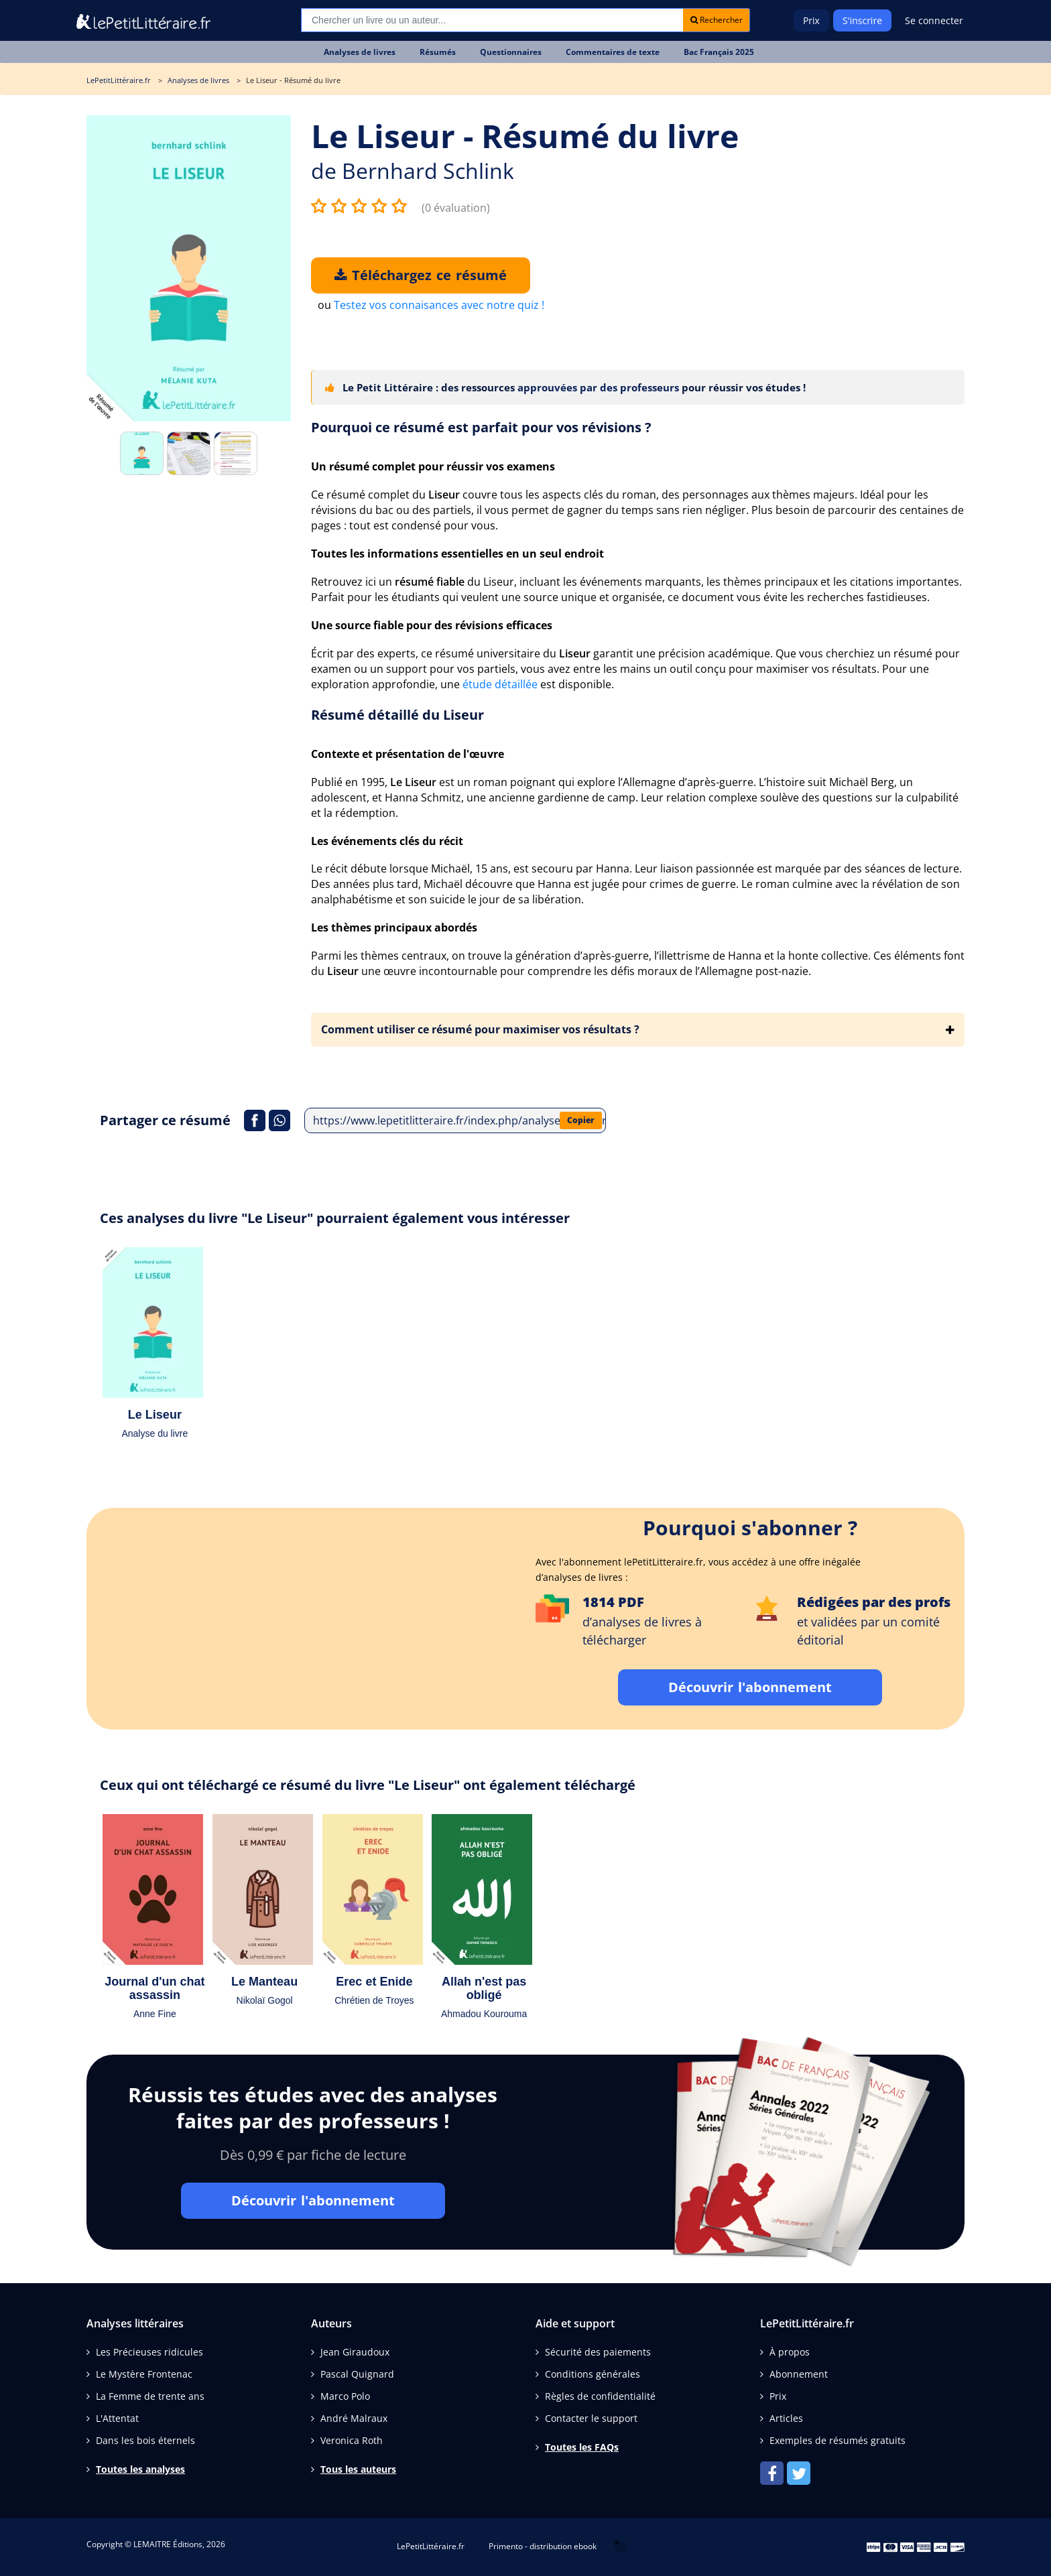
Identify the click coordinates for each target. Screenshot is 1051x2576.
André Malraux (353, 2418)
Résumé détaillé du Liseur (397, 715)
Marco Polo (345, 2396)
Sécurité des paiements (598, 2351)
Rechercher (716, 19)
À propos (789, 2351)
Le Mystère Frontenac (144, 2374)
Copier (581, 1120)
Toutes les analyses (140, 2469)
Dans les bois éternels (145, 2440)
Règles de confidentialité (600, 2396)
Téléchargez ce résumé (420, 275)
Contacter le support (591, 2418)
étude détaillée (500, 684)
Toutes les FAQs (582, 2447)
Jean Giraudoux (354, 2351)
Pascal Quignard (357, 2374)
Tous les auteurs (358, 2469)
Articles (786, 2418)
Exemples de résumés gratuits (837, 2440)
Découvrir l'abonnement (750, 1687)
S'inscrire (862, 20)
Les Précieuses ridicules (149, 2351)
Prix (811, 20)
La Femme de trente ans (150, 2396)
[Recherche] (492, 20)
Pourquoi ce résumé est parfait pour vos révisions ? (481, 427)
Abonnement (798, 2374)
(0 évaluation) (456, 207)
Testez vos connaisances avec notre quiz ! (439, 305)
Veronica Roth (351, 2440)
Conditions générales (592, 2374)
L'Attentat (117, 2418)
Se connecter (934, 20)
